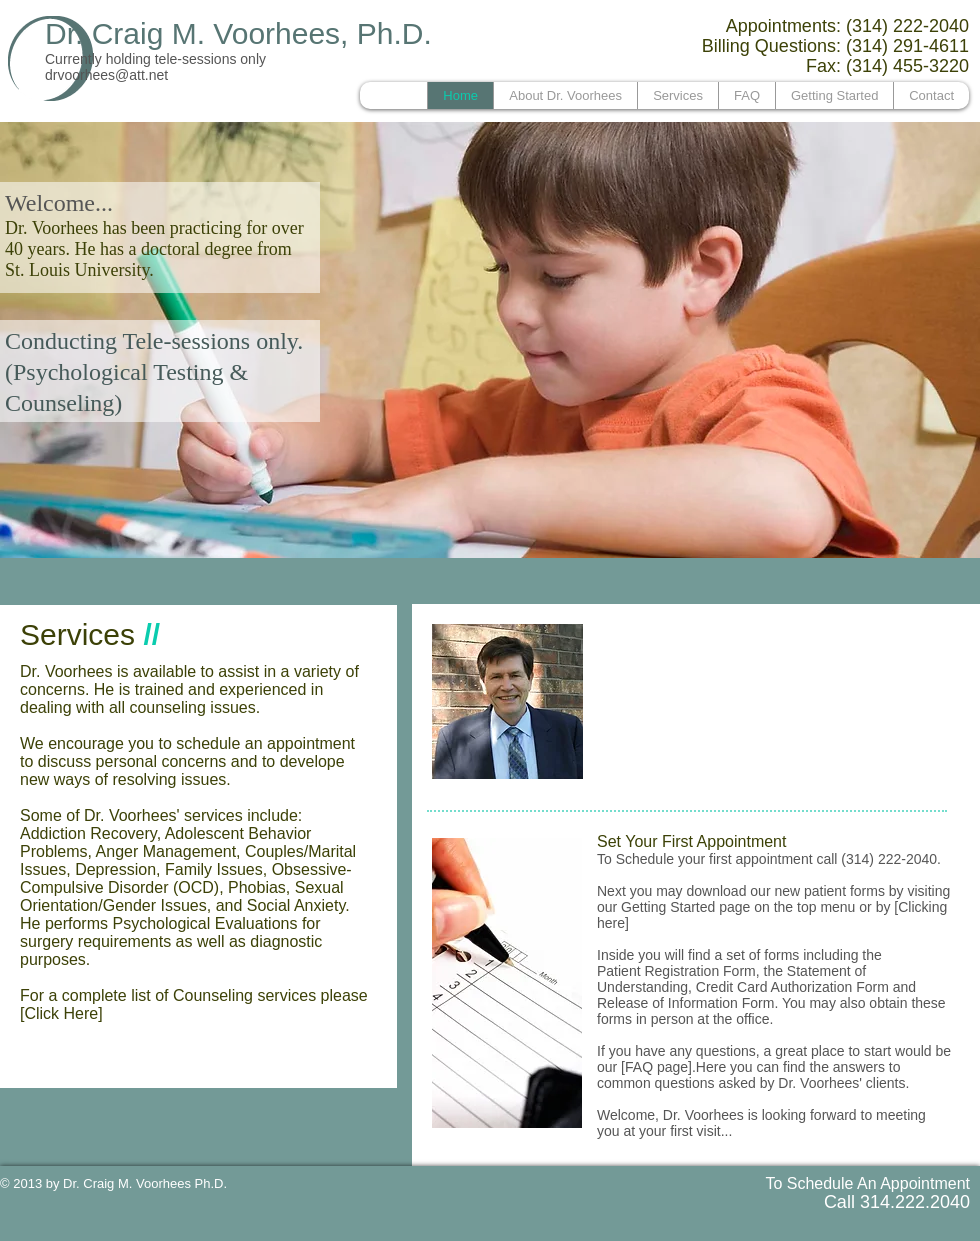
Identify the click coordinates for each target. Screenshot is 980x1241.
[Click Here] (61, 1013)
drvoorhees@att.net (106, 75)
